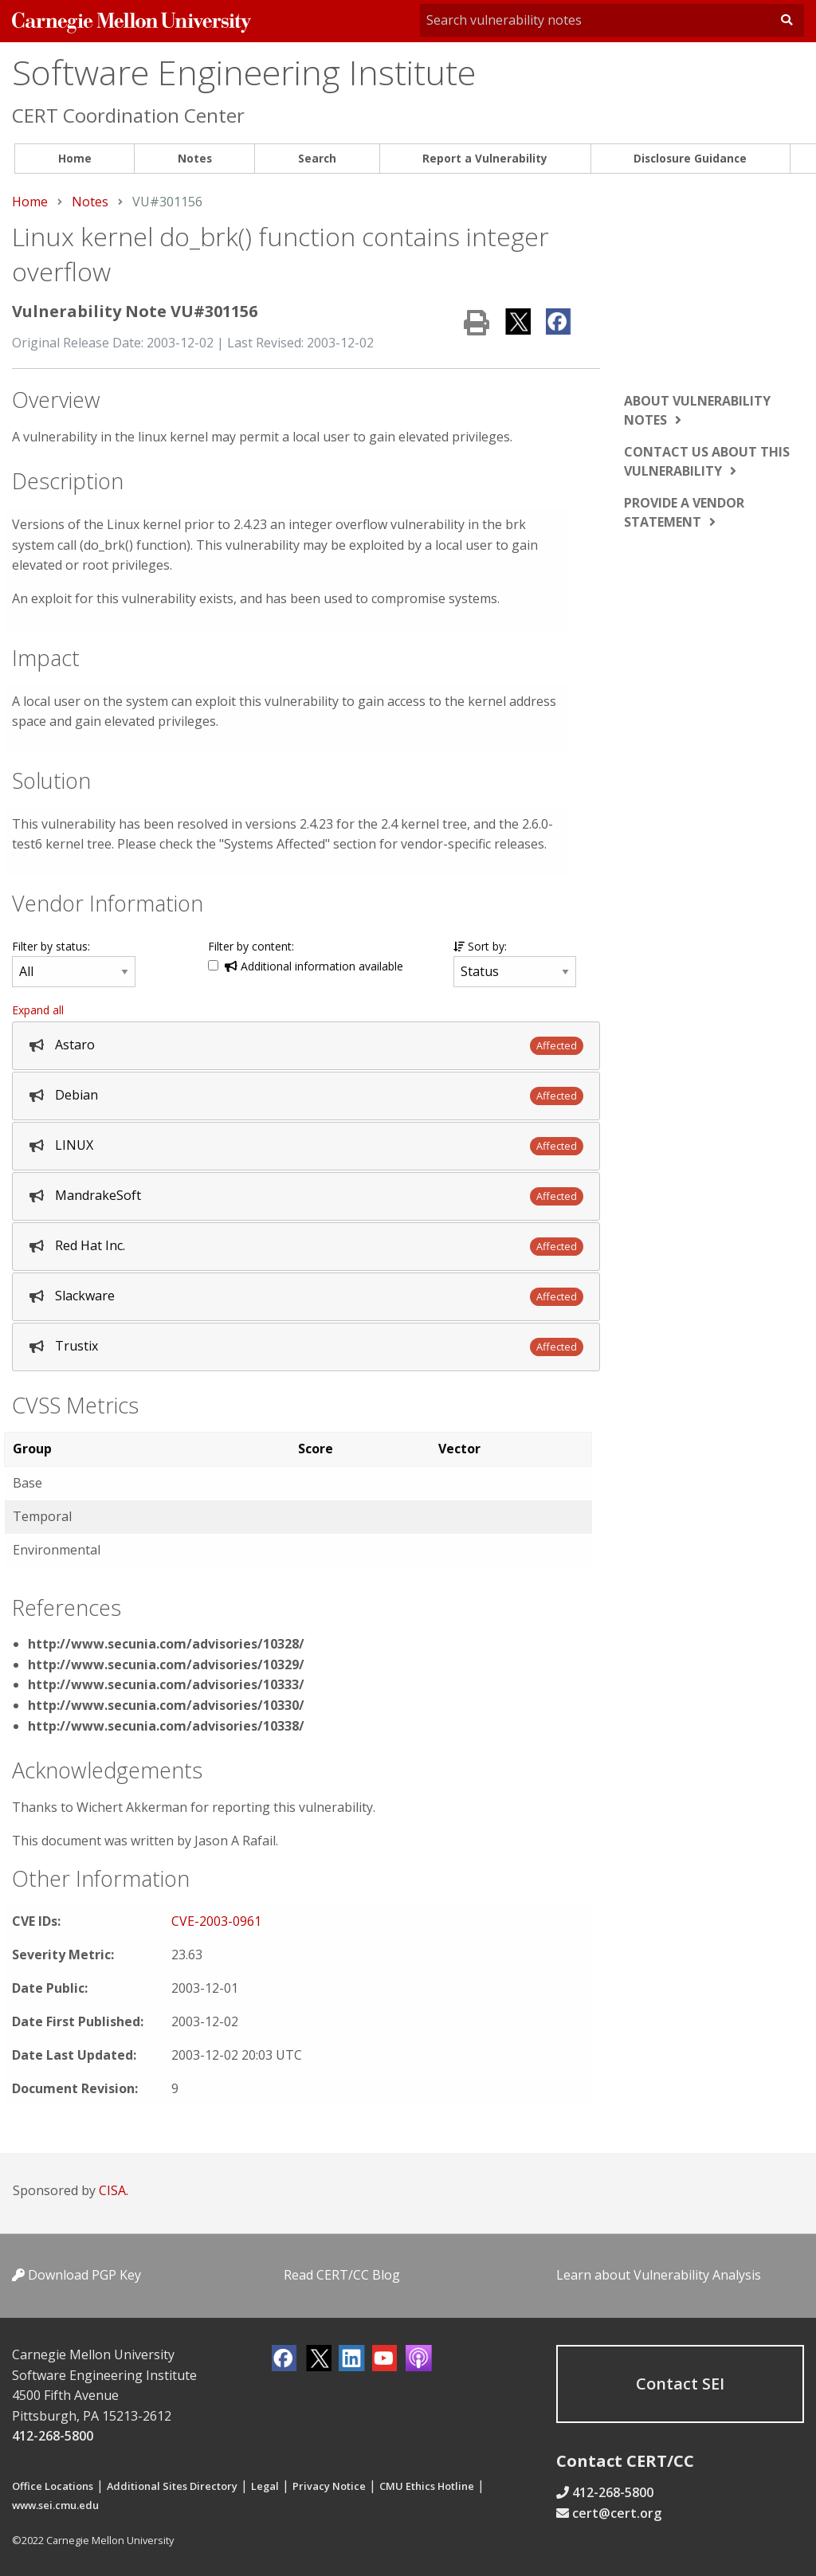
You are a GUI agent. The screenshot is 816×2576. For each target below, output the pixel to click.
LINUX (74, 1145)
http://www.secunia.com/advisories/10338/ (166, 1726)
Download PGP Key (76, 2275)
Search (317, 158)
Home (75, 158)
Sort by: (480, 946)
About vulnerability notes (697, 410)
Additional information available (314, 966)
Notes (195, 158)
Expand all (38, 1009)
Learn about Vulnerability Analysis (658, 2275)
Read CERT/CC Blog (342, 2275)
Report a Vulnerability (484, 158)
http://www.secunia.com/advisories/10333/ (166, 1684)
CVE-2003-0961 (216, 1921)
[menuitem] (74, 159)
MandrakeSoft (98, 1195)
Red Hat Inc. (90, 1245)
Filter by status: (51, 946)
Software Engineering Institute (244, 72)
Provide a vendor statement (684, 512)
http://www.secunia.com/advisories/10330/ (166, 1705)
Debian (76, 1095)
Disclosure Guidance (690, 158)
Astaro (75, 1044)
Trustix (76, 1346)
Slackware (85, 1295)
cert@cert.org (616, 2513)
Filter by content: (251, 946)
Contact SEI (680, 2383)
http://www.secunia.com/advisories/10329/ (166, 1664)
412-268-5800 (52, 2436)
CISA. (113, 2190)
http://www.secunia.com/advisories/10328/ (166, 1644)
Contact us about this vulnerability (707, 461)
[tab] (306, 1045)
